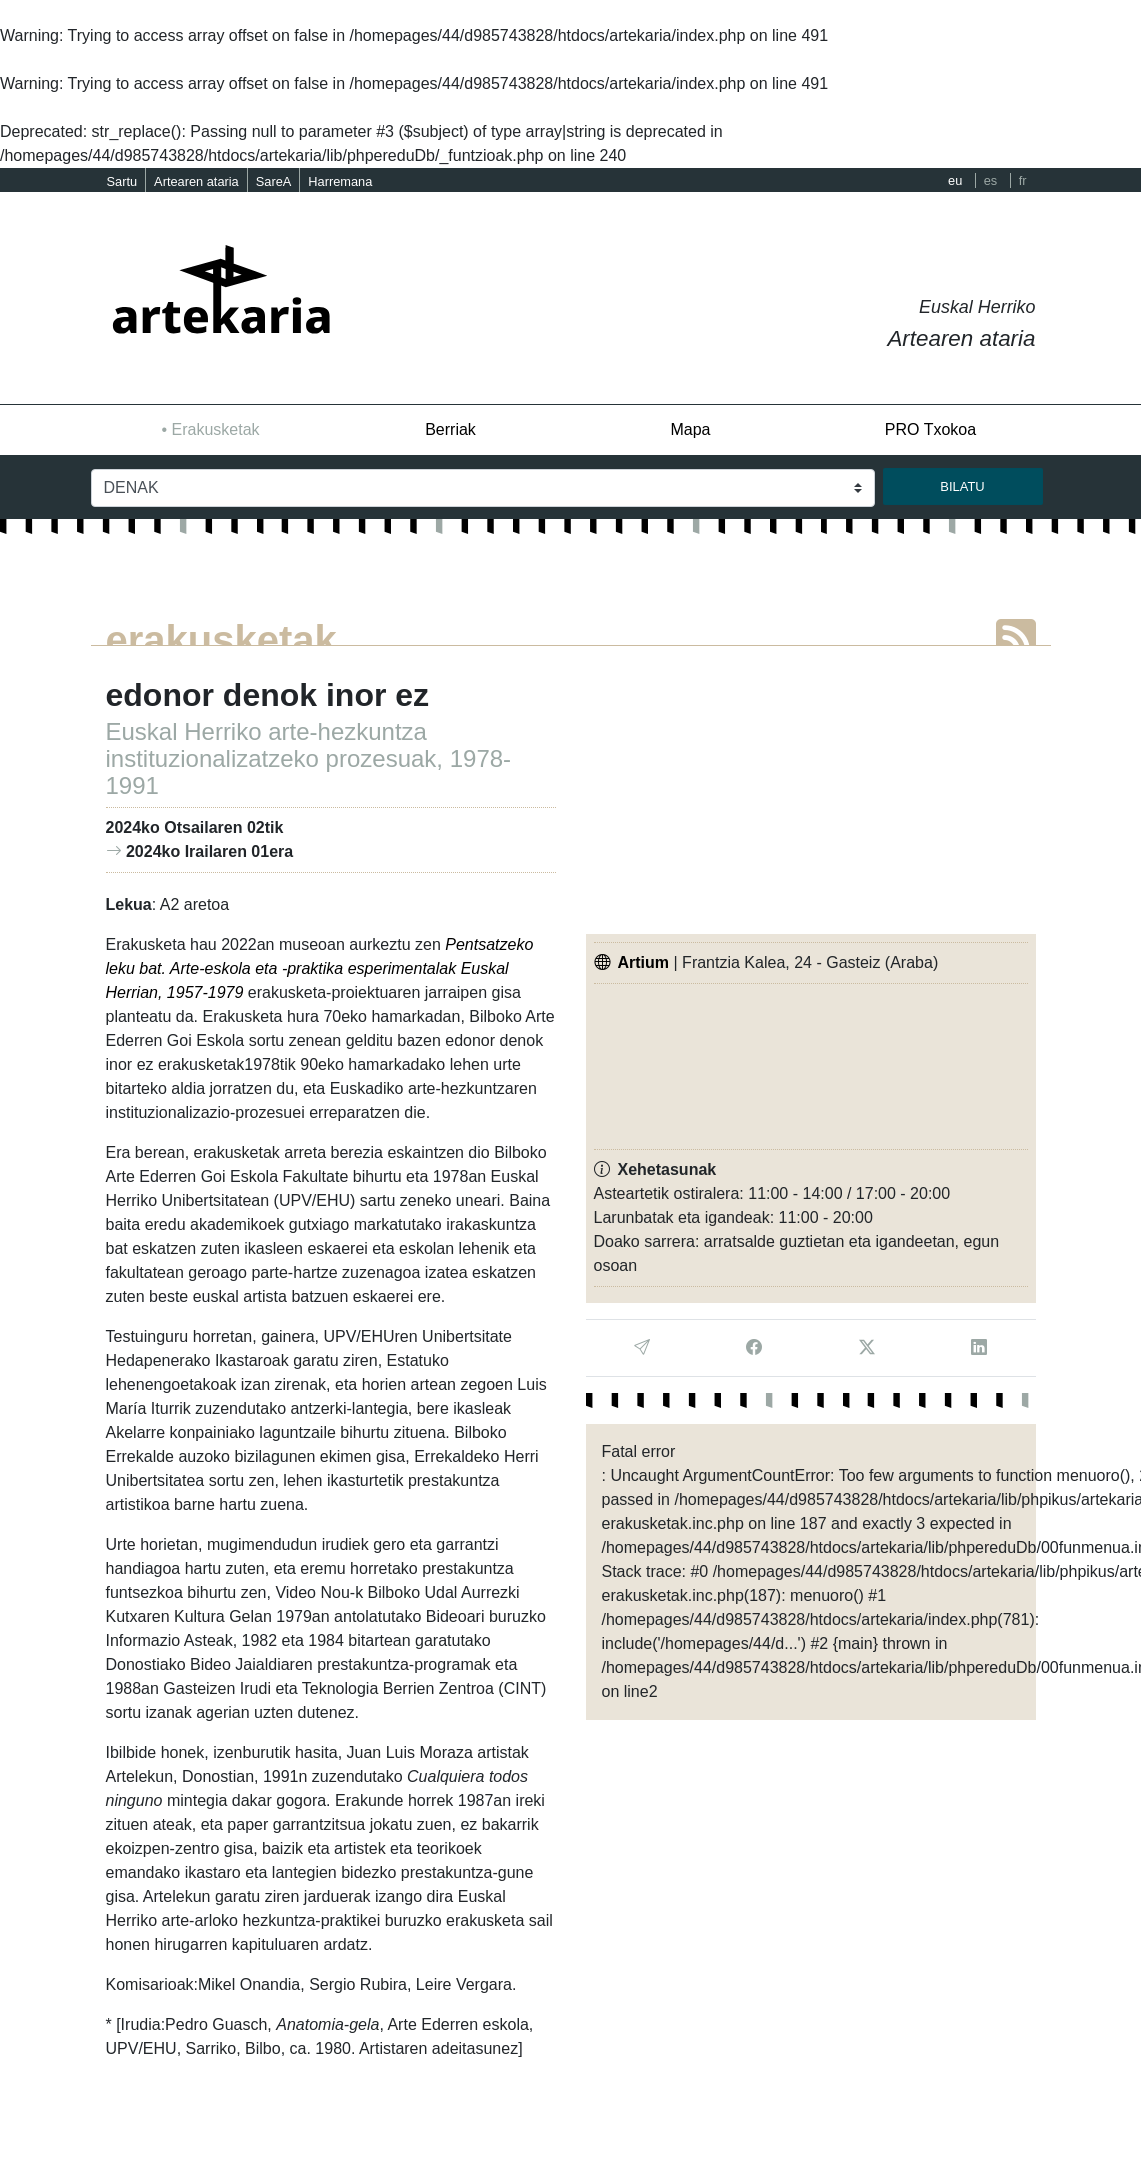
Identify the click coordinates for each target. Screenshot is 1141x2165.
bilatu (962, 486)
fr (1023, 180)
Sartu (122, 181)
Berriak (450, 429)
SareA (274, 181)
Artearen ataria (196, 181)
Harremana (340, 181)
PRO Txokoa (930, 429)
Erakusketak (216, 429)
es (991, 180)
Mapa (690, 429)
